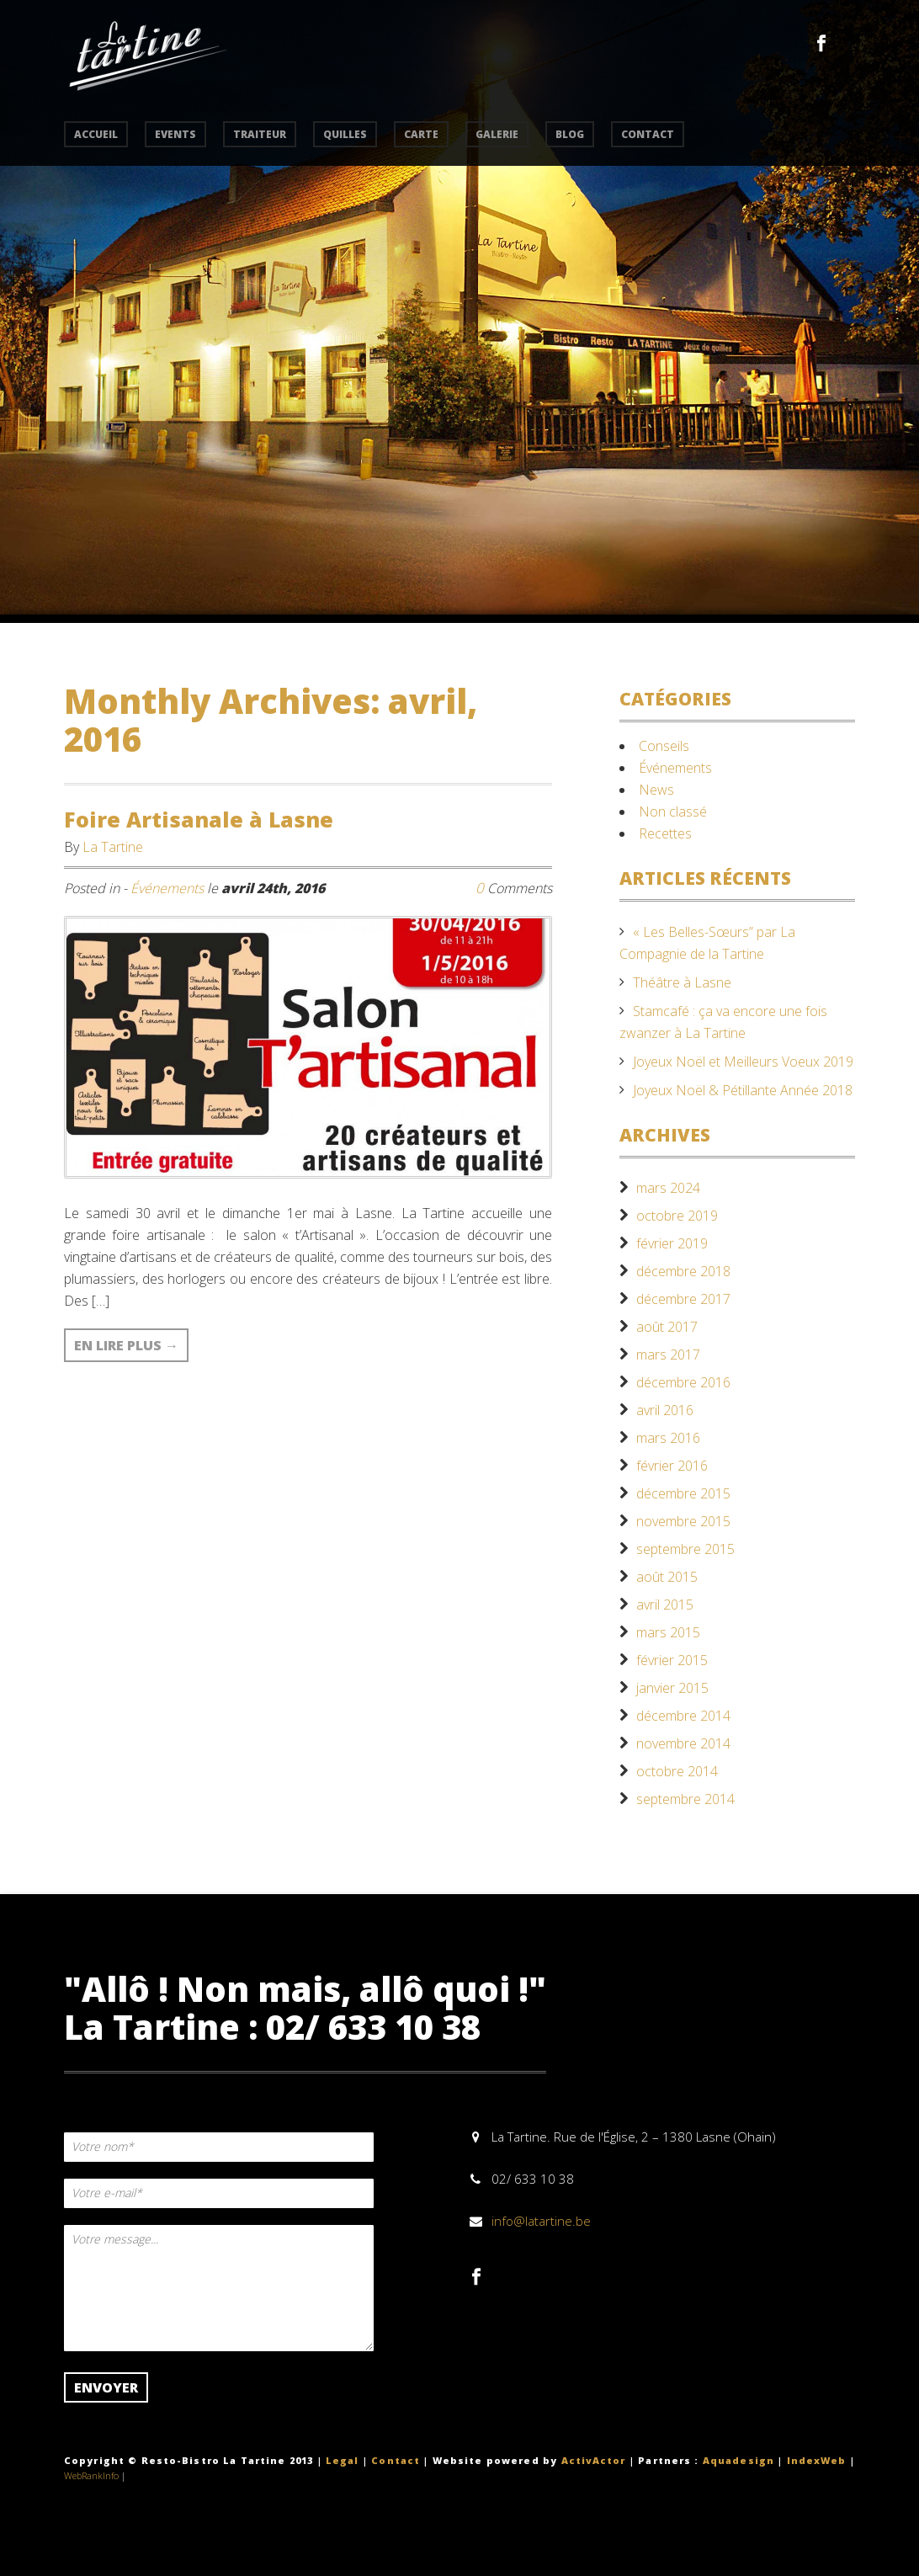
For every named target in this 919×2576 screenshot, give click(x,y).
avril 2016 (664, 1410)
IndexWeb (817, 2460)
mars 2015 (668, 1632)
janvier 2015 (672, 1688)
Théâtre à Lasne (682, 982)
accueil (96, 134)
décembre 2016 (683, 1382)
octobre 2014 (677, 1771)
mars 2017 (668, 1354)
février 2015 (672, 1660)
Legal (342, 2460)
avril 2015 (664, 1604)
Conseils (664, 746)
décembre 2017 (683, 1299)
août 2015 (667, 1576)
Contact (395, 2460)
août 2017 (667, 1326)
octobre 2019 (677, 1215)
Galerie (496, 134)
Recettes (665, 833)
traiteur (259, 134)
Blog (569, 134)
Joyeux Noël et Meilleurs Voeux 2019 (743, 1061)
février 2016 (672, 1465)
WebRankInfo (91, 2475)
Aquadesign (738, 2460)
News (656, 789)
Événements (167, 888)
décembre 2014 (683, 1715)
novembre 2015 (683, 1521)
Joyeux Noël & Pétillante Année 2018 (743, 1090)
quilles (345, 134)
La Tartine (112, 847)
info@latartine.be (541, 2220)
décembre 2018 (683, 1271)
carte (421, 134)
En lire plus (126, 1345)
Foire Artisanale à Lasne (198, 819)
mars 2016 (668, 1438)
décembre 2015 (683, 1493)
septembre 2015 (685, 1549)
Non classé (673, 811)
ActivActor (593, 2460)
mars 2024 (668, 1188)
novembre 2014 (683, 1743)
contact (647, 134)
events (175, 134)
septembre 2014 (685, 1799)
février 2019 (672, 1243)
